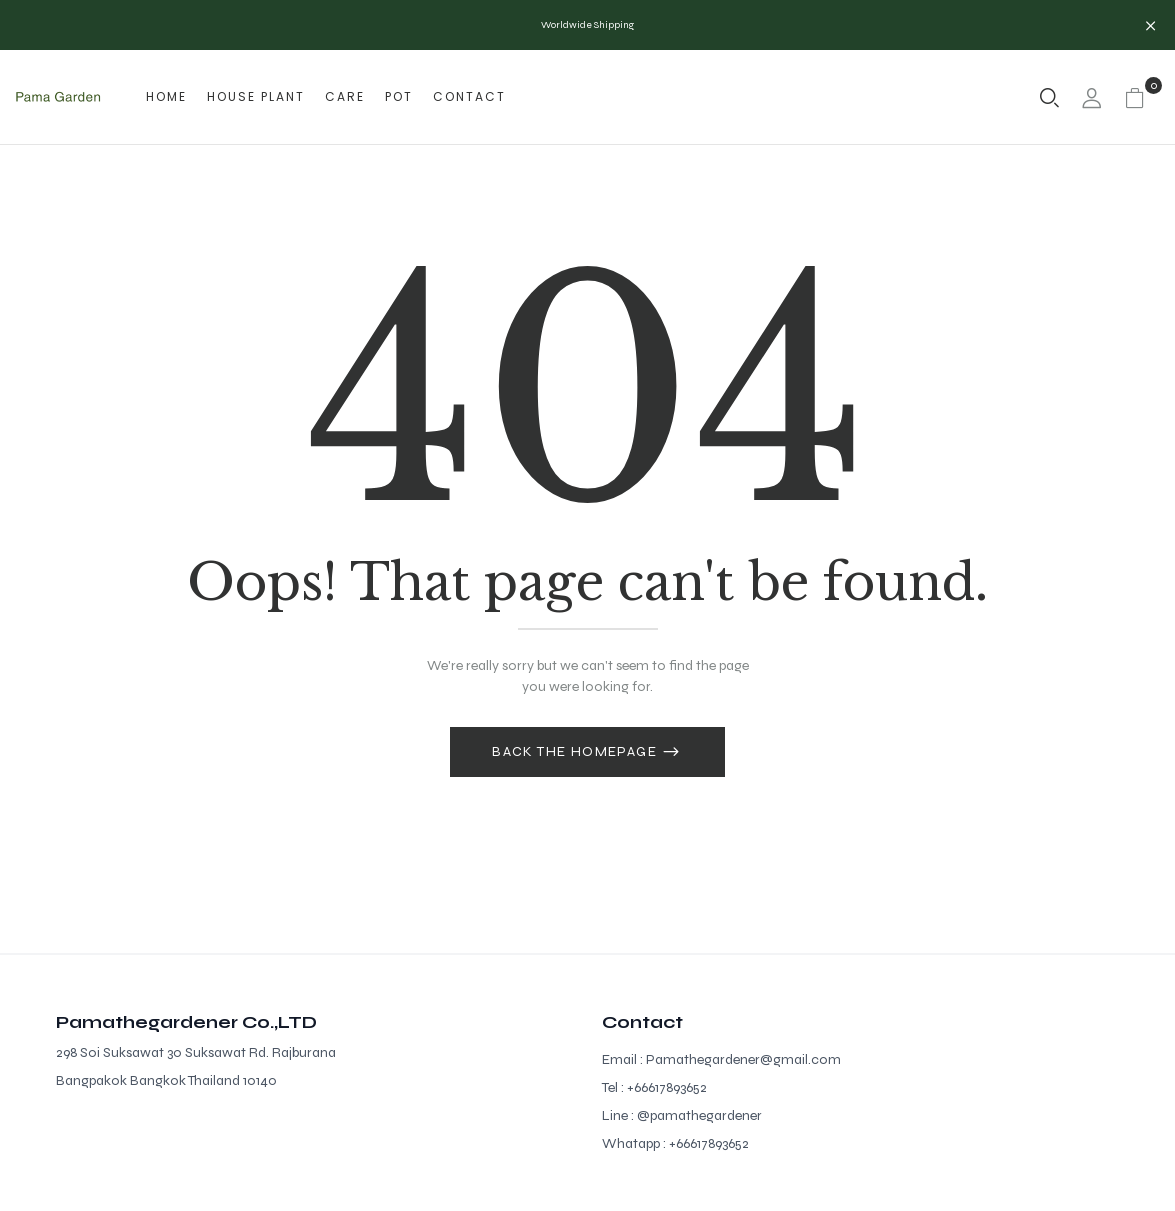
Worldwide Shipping (587, 25)
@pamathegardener (699, 1115)
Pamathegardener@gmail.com (743, 1059)
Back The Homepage (576, 751)
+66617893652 (667, 1087)
